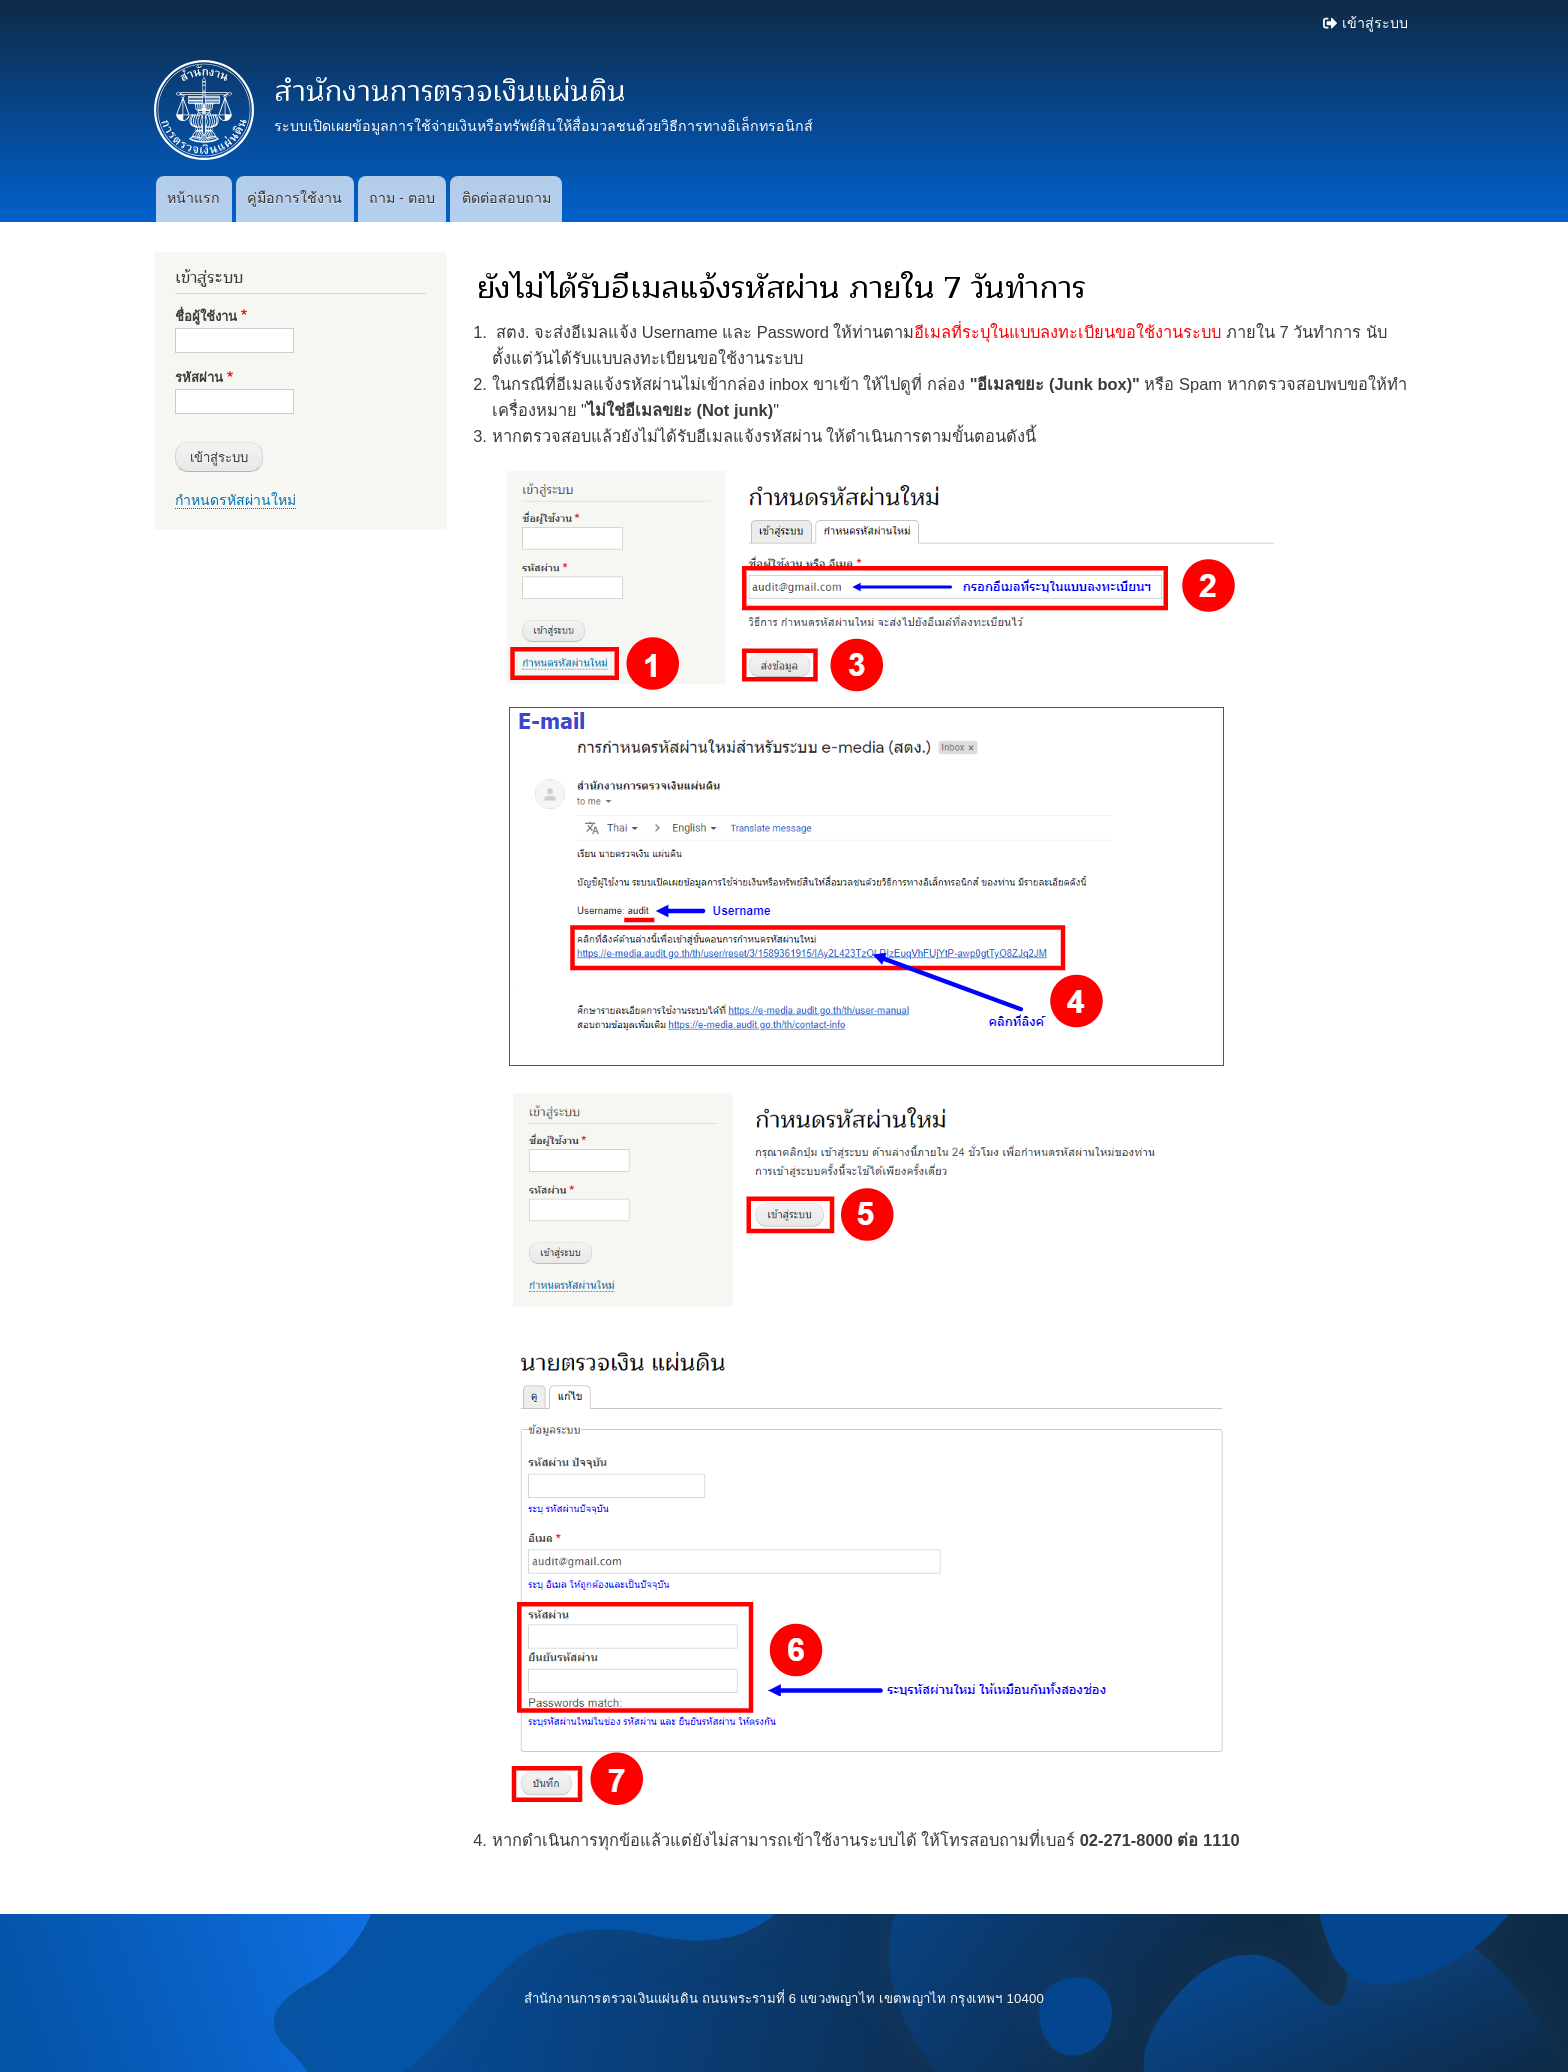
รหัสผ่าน (199, 377)
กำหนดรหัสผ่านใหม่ (235, 500)
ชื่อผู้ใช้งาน (206, 316)
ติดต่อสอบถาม (506, 198)
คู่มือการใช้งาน (294, 198)
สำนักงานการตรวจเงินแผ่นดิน (450, 92)
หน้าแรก (193, 198)
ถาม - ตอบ (402, 198)
